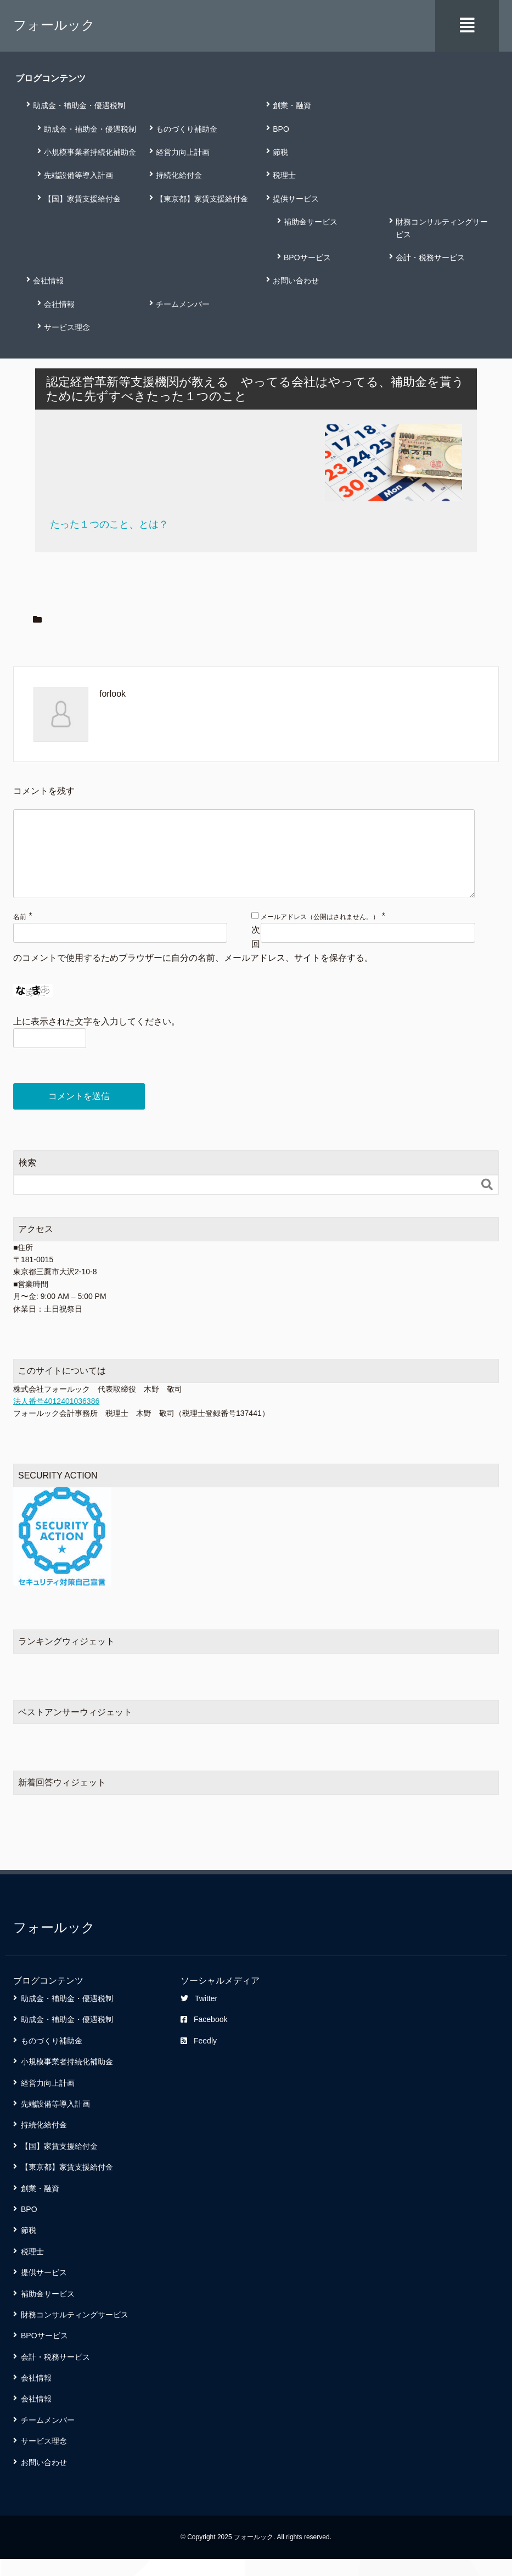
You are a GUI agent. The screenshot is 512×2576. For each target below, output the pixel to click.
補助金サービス (310, 221)
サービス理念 (67, 326)
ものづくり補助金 (186, 128)
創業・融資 (292, 104)
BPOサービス (307, 256)
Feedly (199, 2057)
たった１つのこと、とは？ (109, 523)
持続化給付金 (179, 174)
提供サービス (296, 197)
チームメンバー (183, 303)
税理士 (284, 174)
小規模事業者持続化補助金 (90, 151)
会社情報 (48, 280)
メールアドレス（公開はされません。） (320, 933)
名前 (19, 933)
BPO (281, 128)
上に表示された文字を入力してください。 (96, 1038)
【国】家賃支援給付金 (82, 197)
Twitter (199, 2015)
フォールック (54, 25)
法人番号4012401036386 (56, 1417)
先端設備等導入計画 (78, 174)
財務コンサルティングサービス (442, 227)
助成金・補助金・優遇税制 (79, 104)
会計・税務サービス (430, 256)
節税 (280, 151)
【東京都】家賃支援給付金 (202, 197)
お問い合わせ (296, 280)
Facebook (204, 2036)
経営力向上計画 (183, 151)
